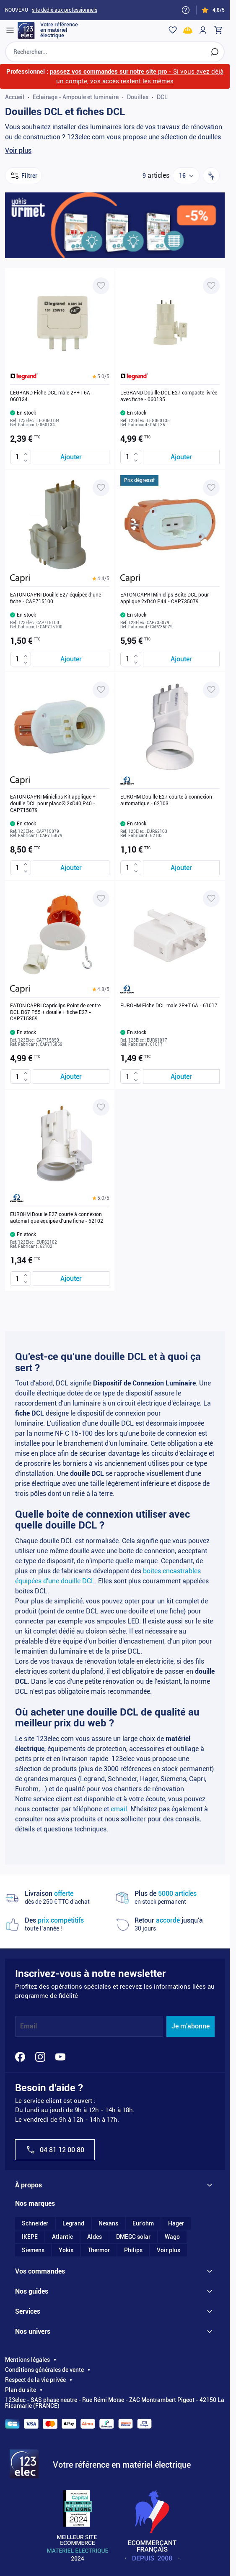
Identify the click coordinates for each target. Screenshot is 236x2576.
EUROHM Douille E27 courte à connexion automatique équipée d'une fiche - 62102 (56, 1217)
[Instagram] (40, 2057)
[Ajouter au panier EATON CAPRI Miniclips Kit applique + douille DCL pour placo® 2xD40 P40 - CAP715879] (71, 867)
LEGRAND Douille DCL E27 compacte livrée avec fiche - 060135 (168, 396)
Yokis (66, 2250)
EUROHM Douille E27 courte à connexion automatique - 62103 (166, 800)
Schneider (35, 2223)
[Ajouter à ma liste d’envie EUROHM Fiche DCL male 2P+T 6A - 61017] (211, 898)
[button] (100, 376)
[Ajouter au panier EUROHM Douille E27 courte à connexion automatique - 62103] (181, 867)
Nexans (108, 2223)
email (119, 1809)
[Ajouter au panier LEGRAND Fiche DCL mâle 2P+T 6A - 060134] (71, 457)
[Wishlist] (172, 30)
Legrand (73, 2223)
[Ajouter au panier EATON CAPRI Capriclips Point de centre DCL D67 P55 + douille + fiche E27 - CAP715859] (71, 1076)
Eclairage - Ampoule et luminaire (76, 97)
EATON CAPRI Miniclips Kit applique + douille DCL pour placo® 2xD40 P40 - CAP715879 (53, 803)
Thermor (99, 2250)
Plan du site (20, 2390)
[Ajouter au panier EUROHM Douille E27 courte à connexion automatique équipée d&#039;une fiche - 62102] (71, 1278)
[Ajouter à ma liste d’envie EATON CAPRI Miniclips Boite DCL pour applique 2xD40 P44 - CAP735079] (211, 487)
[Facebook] (20, 2057)
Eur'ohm (143, 2223)
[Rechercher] (215, 52)
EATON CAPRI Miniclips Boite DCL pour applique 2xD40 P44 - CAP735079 (164, 598)
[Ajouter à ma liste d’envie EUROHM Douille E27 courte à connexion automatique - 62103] (211, 689)
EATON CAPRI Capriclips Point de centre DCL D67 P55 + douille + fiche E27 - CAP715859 (55, 1012)
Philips (133, 2250)
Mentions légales (27, 2360)
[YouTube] (60, 2057)
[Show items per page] (186, 175)
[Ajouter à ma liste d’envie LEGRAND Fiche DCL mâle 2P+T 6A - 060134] (101, 285)
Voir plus (18, 150)
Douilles (137, 97)
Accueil (14, 97)
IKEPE (30, 2236)
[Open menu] (10, 30)
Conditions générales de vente (44, 2370)
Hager (176, 2223)
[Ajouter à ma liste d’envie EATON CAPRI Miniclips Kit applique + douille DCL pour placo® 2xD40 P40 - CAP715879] (101, 689)
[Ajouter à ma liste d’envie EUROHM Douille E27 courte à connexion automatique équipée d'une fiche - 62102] (101, 1107)
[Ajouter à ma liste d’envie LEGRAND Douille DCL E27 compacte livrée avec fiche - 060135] (211, 285)
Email (28, 2026)
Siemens (33, 2250)
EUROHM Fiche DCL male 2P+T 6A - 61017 (169, 1006)
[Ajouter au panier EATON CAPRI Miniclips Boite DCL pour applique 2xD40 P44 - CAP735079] (181, 659)
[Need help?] (186, 10)
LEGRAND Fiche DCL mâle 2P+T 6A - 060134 (51, 396)
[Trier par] (211, 175)
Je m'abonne (190, 2026)
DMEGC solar (133, 2236)
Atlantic (62, 2236)
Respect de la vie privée (35, 2380)
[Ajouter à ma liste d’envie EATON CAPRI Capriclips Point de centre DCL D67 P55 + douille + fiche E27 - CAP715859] (101, 898)
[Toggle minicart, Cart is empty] (218, 30)
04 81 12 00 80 (55, 2150)
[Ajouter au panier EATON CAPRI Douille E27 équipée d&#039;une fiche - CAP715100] (71, 659)
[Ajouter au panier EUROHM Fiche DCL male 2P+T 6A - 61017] (181, 1076)
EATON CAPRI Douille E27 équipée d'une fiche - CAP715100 (55, 598)
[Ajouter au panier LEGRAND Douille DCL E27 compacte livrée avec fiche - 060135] (181, 457)
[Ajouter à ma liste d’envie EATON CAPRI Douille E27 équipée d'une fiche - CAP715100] (101, 487)
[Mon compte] (203, 30)
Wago (172, 2236)
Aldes (94, 2236)
